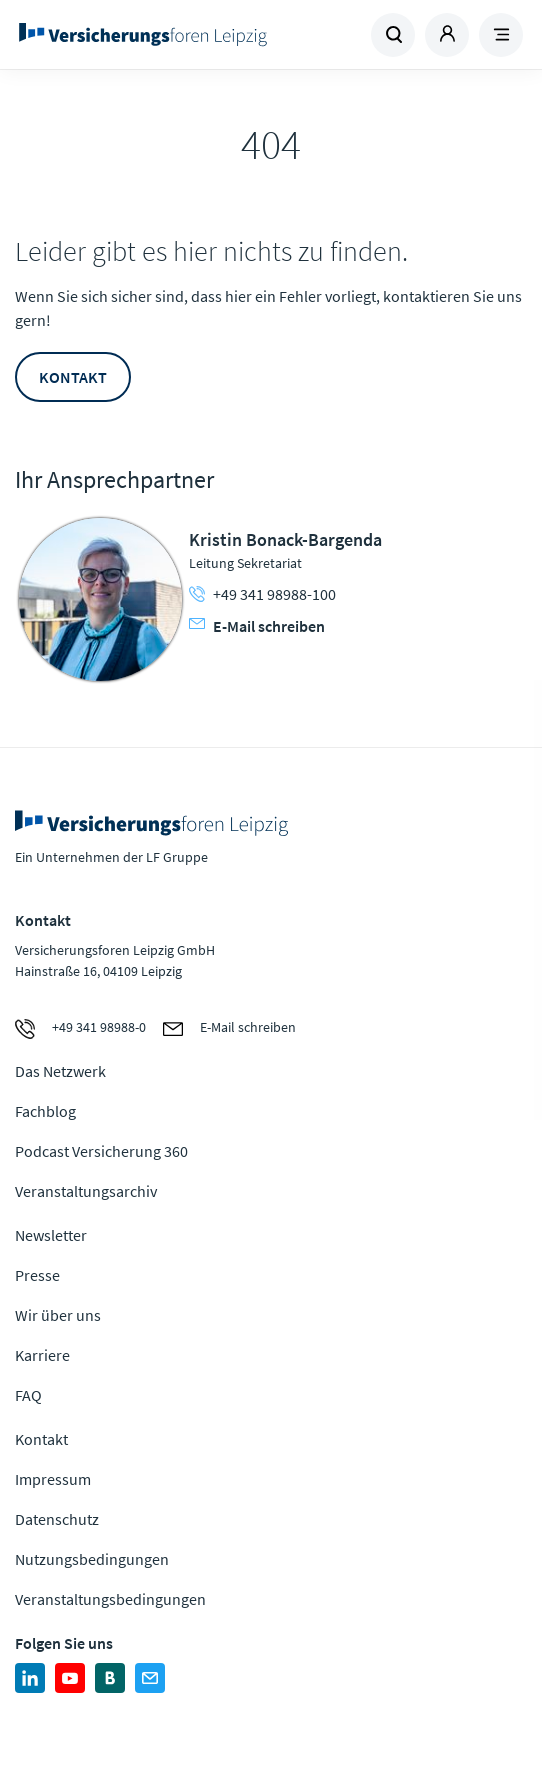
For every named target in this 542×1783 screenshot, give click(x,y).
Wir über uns (58, 1315)
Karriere (42, 1355)
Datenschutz (57, 1519)
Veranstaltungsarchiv (86, 1191)
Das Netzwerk (60, 1071)
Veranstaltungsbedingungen (110, 1599)
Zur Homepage (143, 35)
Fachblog (45, 1111)
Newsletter (51, 1235)
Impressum (53, 1479)
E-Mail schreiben (257, 626)
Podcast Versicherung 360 (101, 1151)
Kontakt (73, 377)
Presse (37, 1275)
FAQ (28, 1395)
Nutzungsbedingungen (92, 1559)
